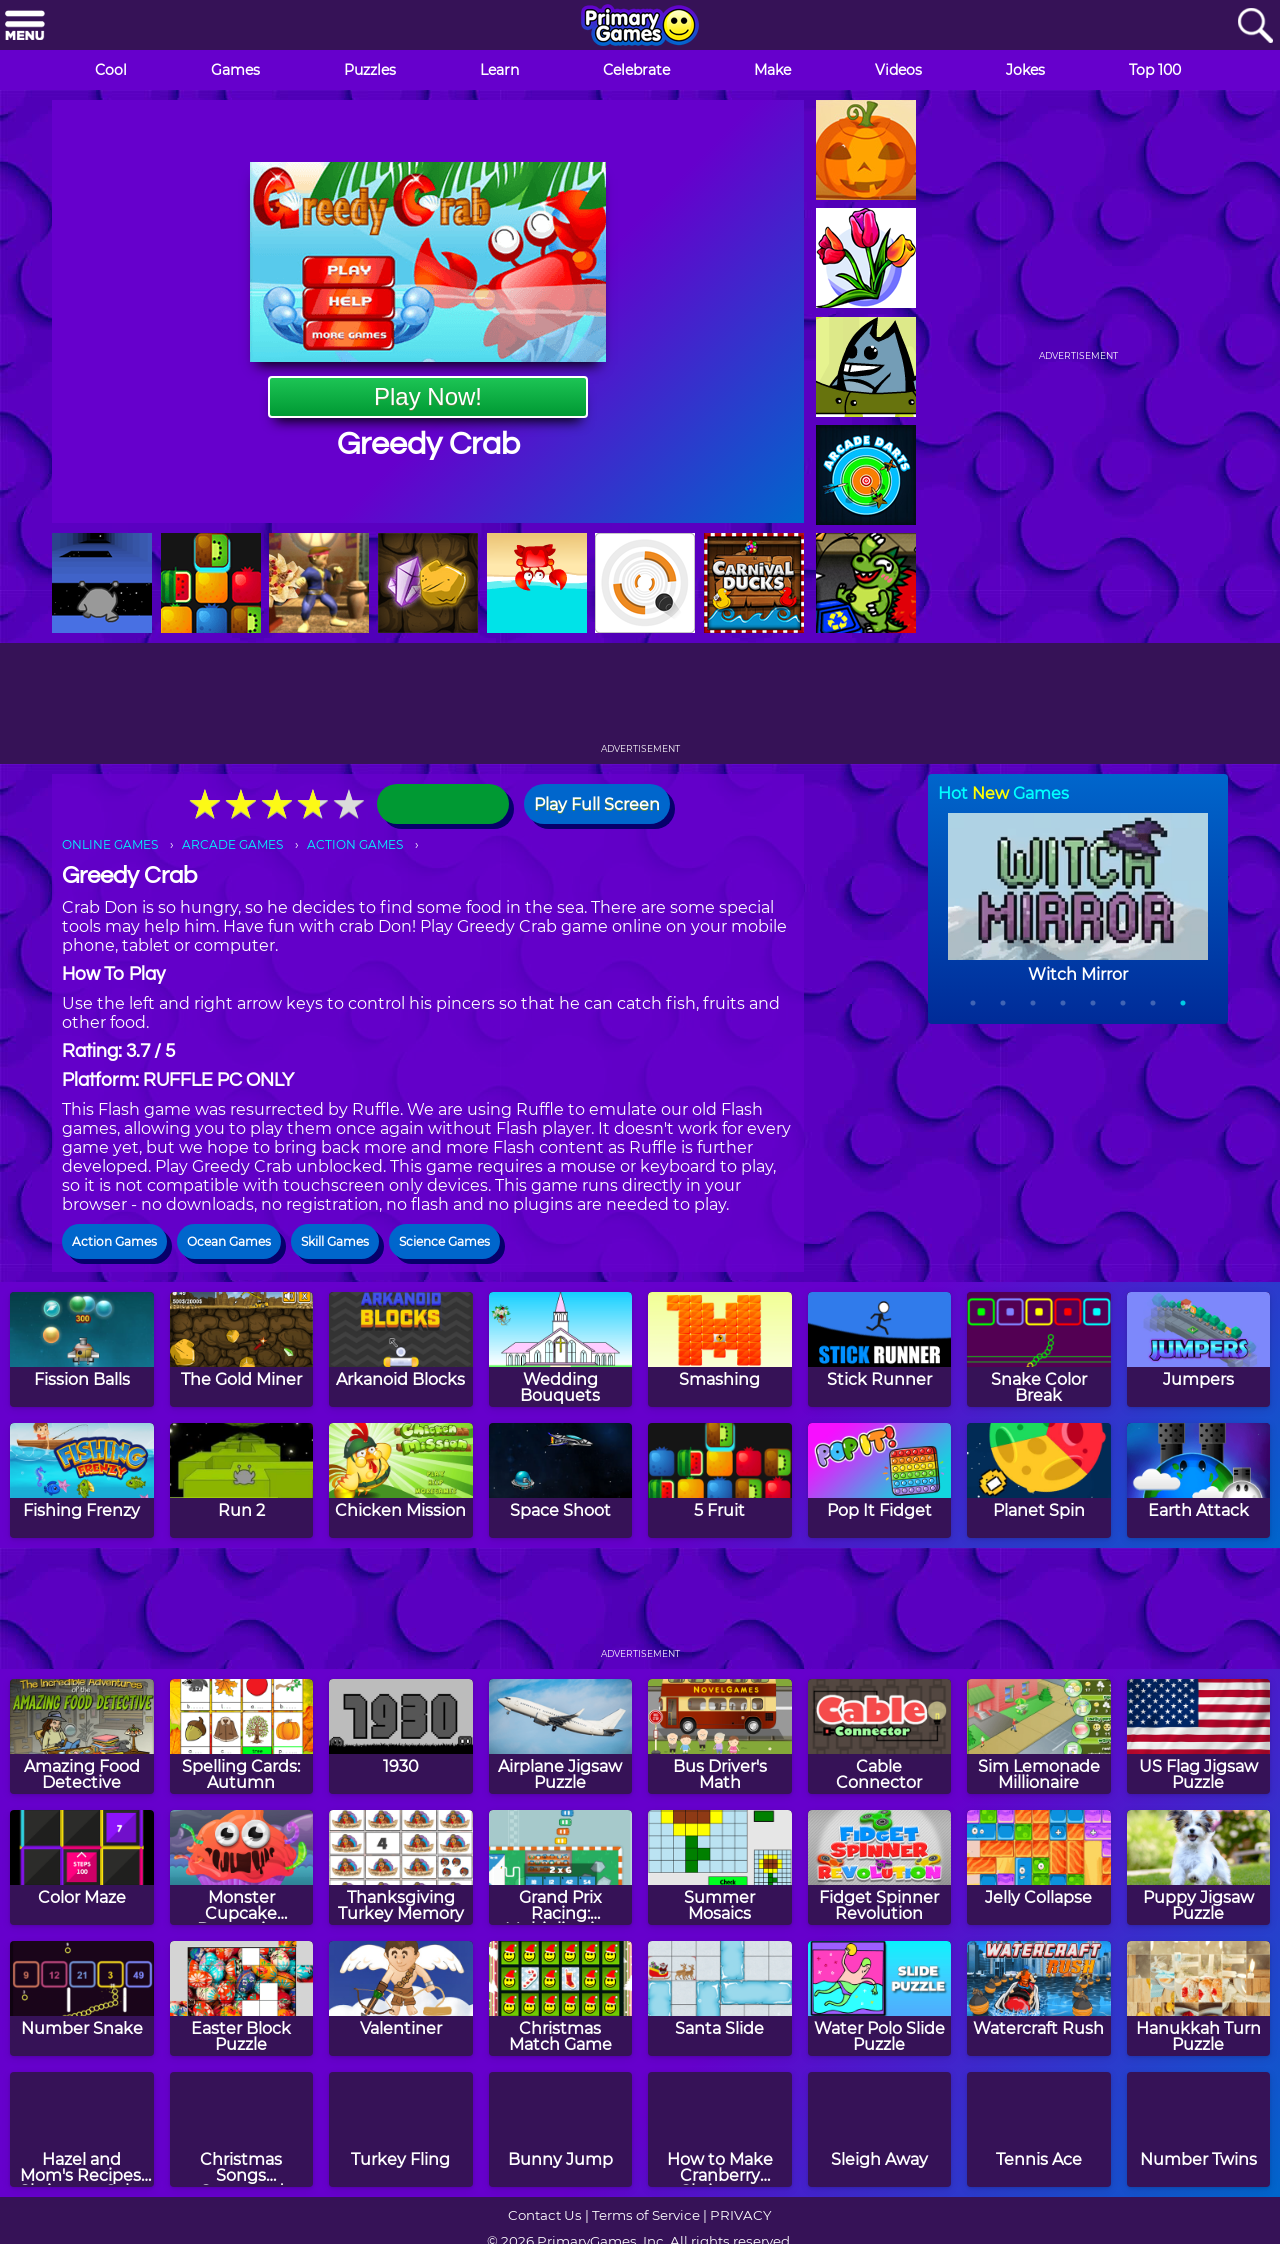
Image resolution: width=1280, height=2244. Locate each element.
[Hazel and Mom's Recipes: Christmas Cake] (82, 2129)
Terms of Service (646, 2215)
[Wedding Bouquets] (561, 1349)
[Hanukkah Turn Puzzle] (1199, 1998)
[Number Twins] (1199, 2129)
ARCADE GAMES (232, 844)
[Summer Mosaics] (720, 1867)
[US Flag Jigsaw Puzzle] (1199, 1736)
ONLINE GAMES (110, 844)
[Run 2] (242, 1480)
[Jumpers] (1199, 1349)
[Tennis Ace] (1039, 2129)
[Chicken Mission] (401, 1480)
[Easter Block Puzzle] (242, 1998)
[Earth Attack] (1199, 1480)
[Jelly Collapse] (1039, 1867)
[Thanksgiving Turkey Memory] (401, 1867)
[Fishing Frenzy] (82, 1480)
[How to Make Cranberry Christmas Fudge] (720, 2129)
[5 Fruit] (720, 1480)
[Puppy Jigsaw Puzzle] (1199, 1867)
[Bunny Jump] (561, 2129)
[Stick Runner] (880, 1349)
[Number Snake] (82, 1998)
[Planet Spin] (1039, 1480)
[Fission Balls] (82, 1349)
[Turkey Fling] (401, 2129)
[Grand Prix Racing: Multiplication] (561, 1867)
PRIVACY (740, 2215)
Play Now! (428, 396)
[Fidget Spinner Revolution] (880, 1867)
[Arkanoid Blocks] (401, 1349)
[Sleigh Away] (880, 2129)
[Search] (1255, 26)
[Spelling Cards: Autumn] (242, 1736)
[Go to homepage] (640, 27)
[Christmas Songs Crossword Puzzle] (242, 2129)
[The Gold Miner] (242, 1349)
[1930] (401, 1736)
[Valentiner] (401, 1998)
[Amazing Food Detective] (82, 1736)
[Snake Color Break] (1039, 1349)
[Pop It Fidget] (880, 1480)
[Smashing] (720, 1349)
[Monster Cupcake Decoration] (242, 1867)
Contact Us (545, 2215)
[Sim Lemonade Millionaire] (1039, 1736)
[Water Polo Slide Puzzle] (880, 1998)
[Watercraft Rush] (1039, 1998)
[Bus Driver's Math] (720, 1736)
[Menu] (25, 26)
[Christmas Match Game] (561, 1998)
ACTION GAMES (355, 844)
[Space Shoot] (561, 1480)
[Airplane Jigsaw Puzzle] (561, 1736)
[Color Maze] (82, 1867)
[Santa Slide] (720, 1998)
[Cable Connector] (880, 1736)
